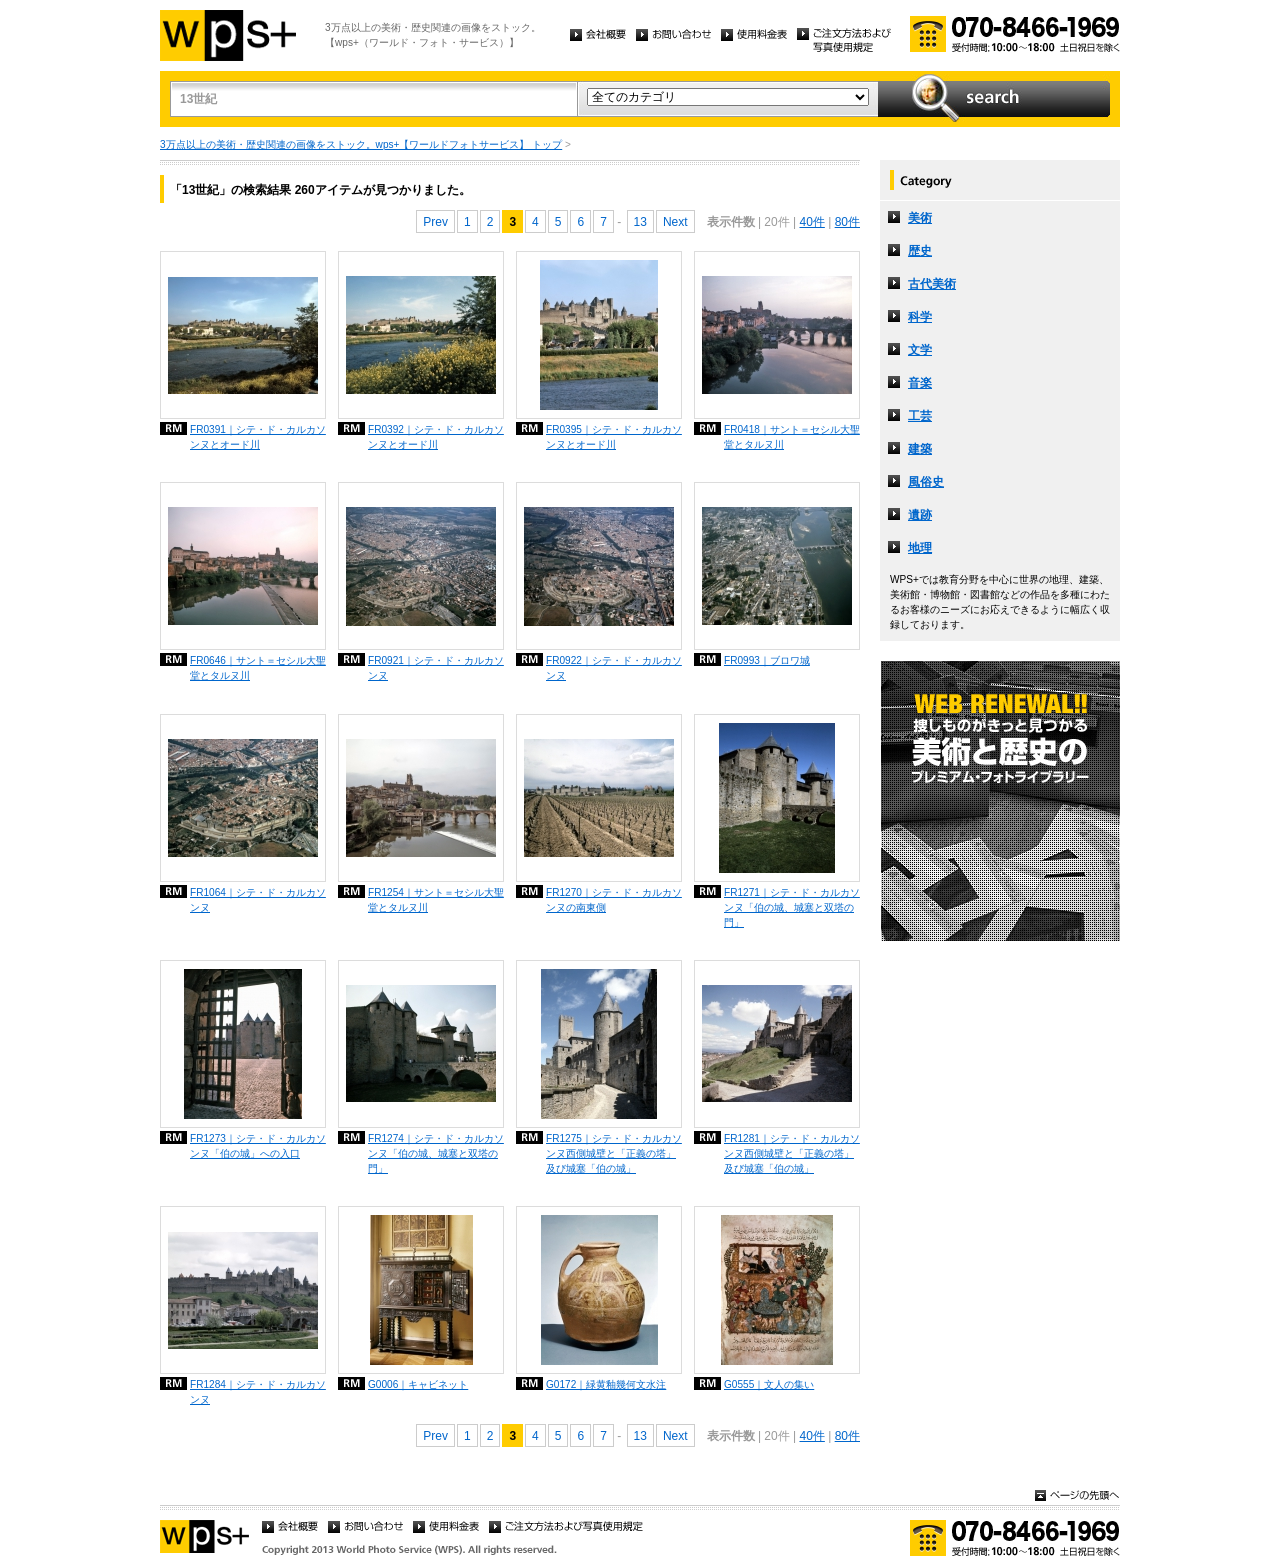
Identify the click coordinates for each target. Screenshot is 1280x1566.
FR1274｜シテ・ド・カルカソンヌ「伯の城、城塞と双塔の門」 (436, 1153)
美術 (920, 218)
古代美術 (932, 284)
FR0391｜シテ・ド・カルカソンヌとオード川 (258, 437)
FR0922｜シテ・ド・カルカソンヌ (614, 668)
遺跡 (920, 515)
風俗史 (926, 482)
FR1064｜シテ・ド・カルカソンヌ (258, 900)
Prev (435, 222)
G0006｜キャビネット (418, 1384)
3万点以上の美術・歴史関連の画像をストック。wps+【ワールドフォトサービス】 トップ (361, 144)
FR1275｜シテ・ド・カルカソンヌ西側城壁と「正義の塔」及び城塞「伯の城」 (614, 1153)
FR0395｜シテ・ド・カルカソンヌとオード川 (614, 437)
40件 (811, 222)
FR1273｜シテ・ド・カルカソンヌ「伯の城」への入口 (258, 1146)
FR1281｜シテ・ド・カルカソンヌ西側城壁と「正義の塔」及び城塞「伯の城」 (792, 1153)
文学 (920, 350)
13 (640, 222)
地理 (920, 548)
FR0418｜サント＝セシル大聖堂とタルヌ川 (792, 437)
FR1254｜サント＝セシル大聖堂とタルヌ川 (436, 900)
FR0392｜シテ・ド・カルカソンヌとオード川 (436, 437)
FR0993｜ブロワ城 (767, 660)
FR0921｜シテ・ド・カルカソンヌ (436, 668)
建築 (920, 449)
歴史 (920, 251)
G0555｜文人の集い (769, 1384)
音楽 (920, 383)
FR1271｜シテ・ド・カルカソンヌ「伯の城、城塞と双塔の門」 (792, 907)
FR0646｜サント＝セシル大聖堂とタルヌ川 (258, 668)
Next (675, 222)
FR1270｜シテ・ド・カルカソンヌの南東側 (614, 900)
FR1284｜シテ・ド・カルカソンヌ (258, 1392)
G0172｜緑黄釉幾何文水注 (606, 1384)
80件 (847, 222)
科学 (920, 317)
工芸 (920, 416)
